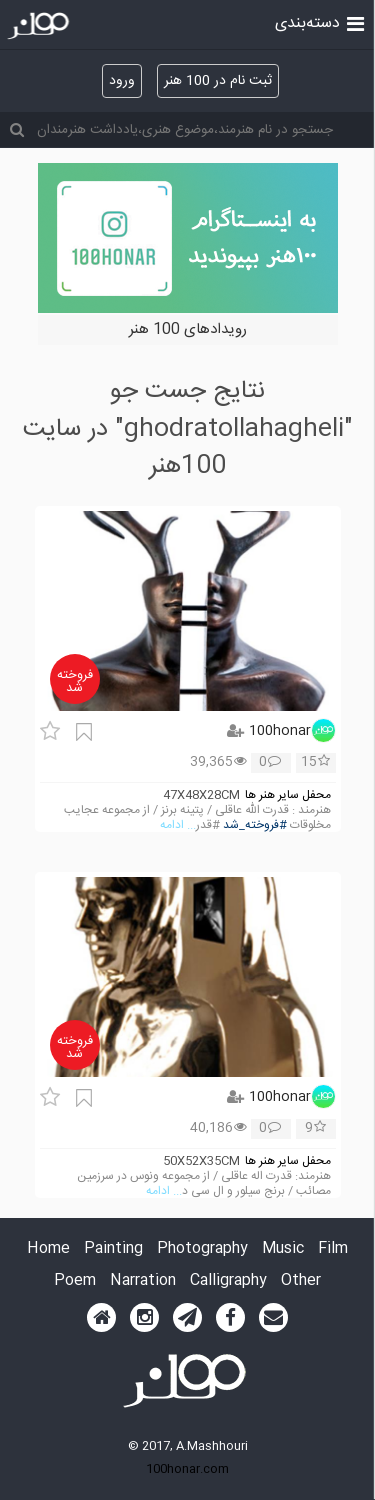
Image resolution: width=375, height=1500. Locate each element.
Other (301, 1281)
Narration (143, 1281)
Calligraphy (228, 1281)
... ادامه (178, 825)
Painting (113, 1249)
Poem (75, 1281)
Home (48, 1249)
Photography (202, 1249)
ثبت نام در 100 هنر (218, 81)
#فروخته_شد (255, 825)
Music (283, 1249)
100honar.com (187, 1469)
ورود (122, 81)
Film (333, 1249)
